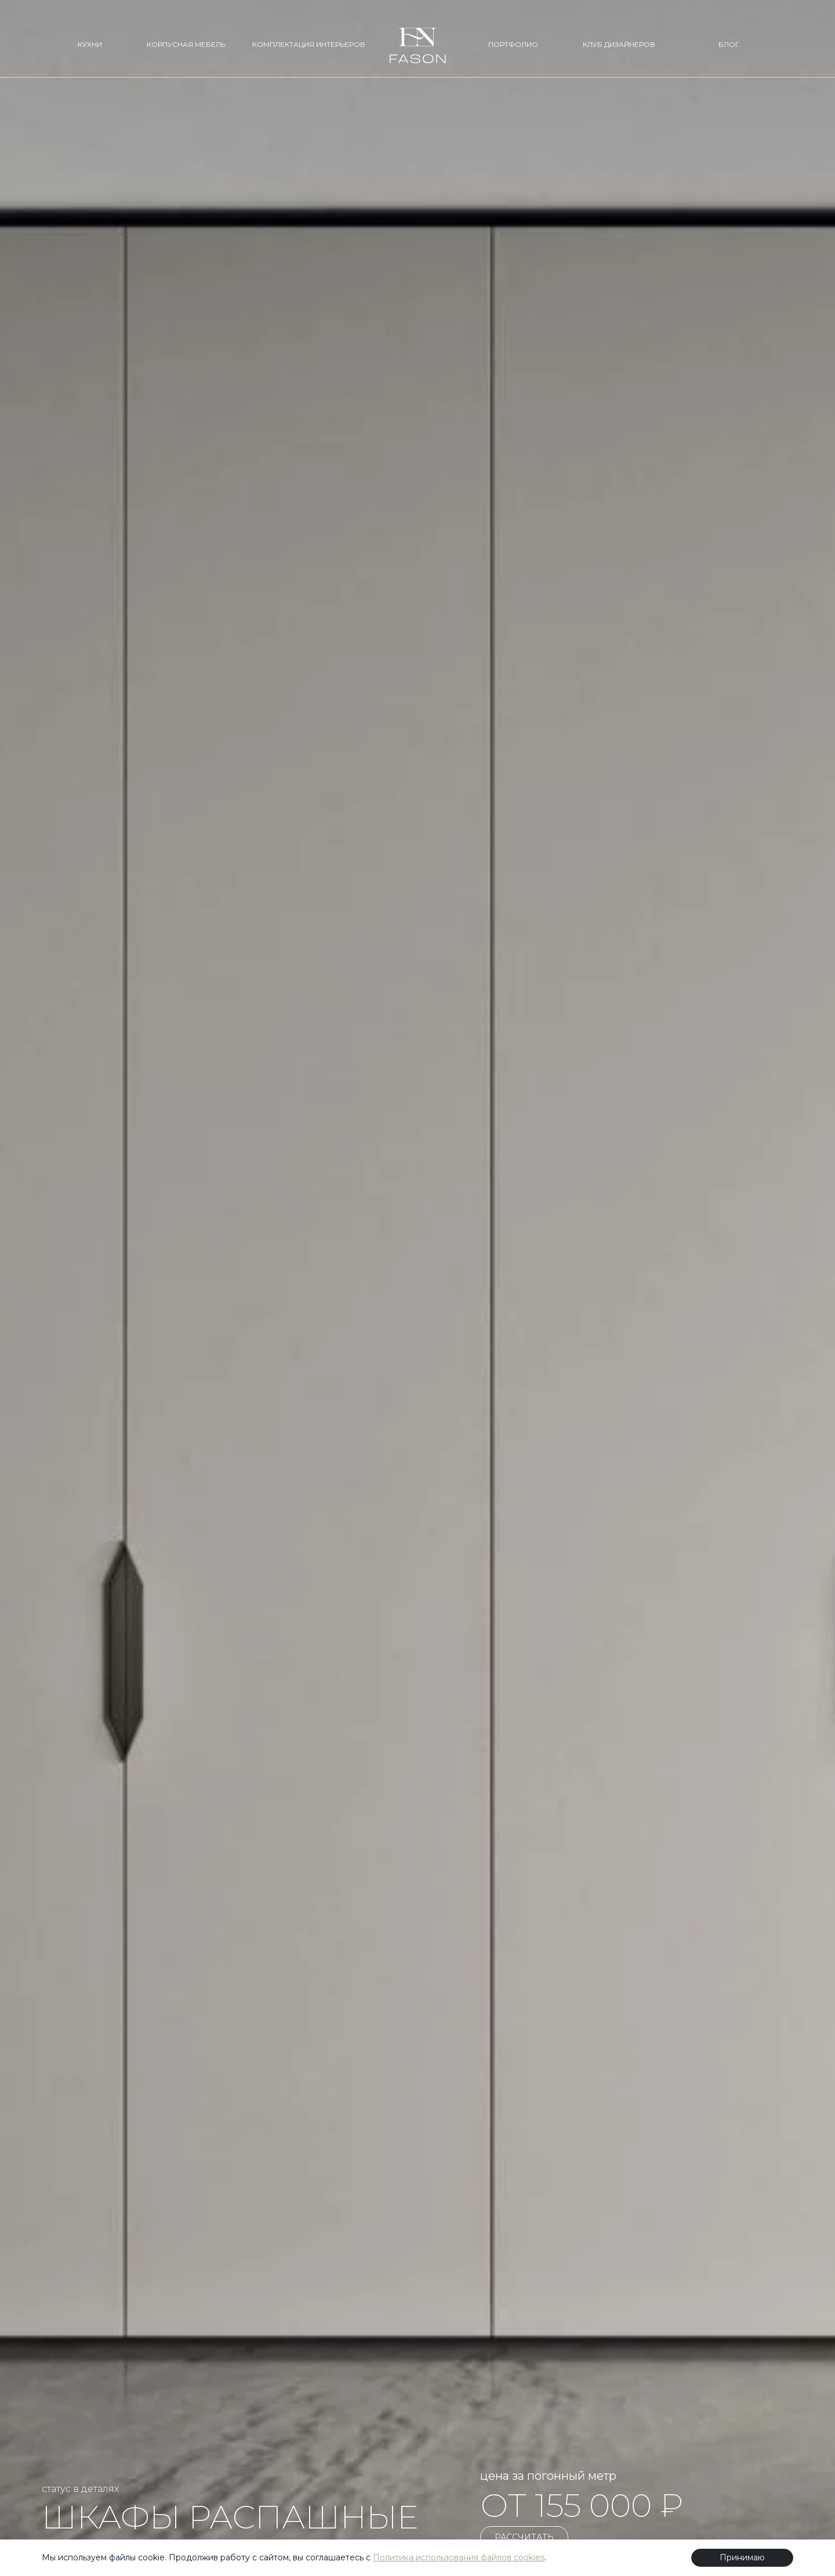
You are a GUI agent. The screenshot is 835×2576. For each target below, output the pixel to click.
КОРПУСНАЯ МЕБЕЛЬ (186, 44)
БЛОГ (728, 44)
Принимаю (742, 2557)
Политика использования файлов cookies (458, 2557)
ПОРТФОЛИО (513, 44)
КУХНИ (90, 44)
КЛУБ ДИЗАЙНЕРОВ (619, 44)
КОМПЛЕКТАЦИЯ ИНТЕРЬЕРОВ (308, 44)
